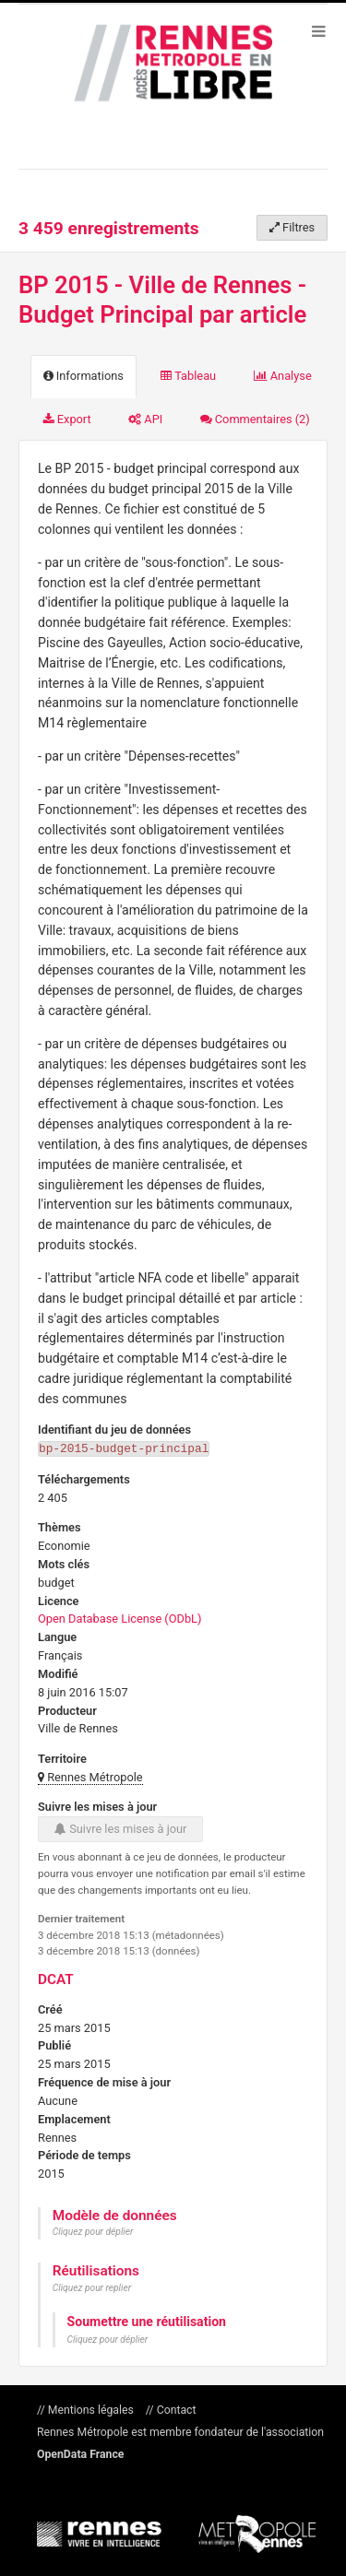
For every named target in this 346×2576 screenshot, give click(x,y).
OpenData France (80, 2453)
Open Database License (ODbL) (119, 1618)
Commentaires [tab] (255, 419)
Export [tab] (67, 419)
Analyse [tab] (283, 376)
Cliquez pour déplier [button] (93, 2231)
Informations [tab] (83, 376)
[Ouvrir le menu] (318, 30)
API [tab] (145, 419)
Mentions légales (91, 2409)
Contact (175, 2409)
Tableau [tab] (188, 376)
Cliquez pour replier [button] (92, 2287)
